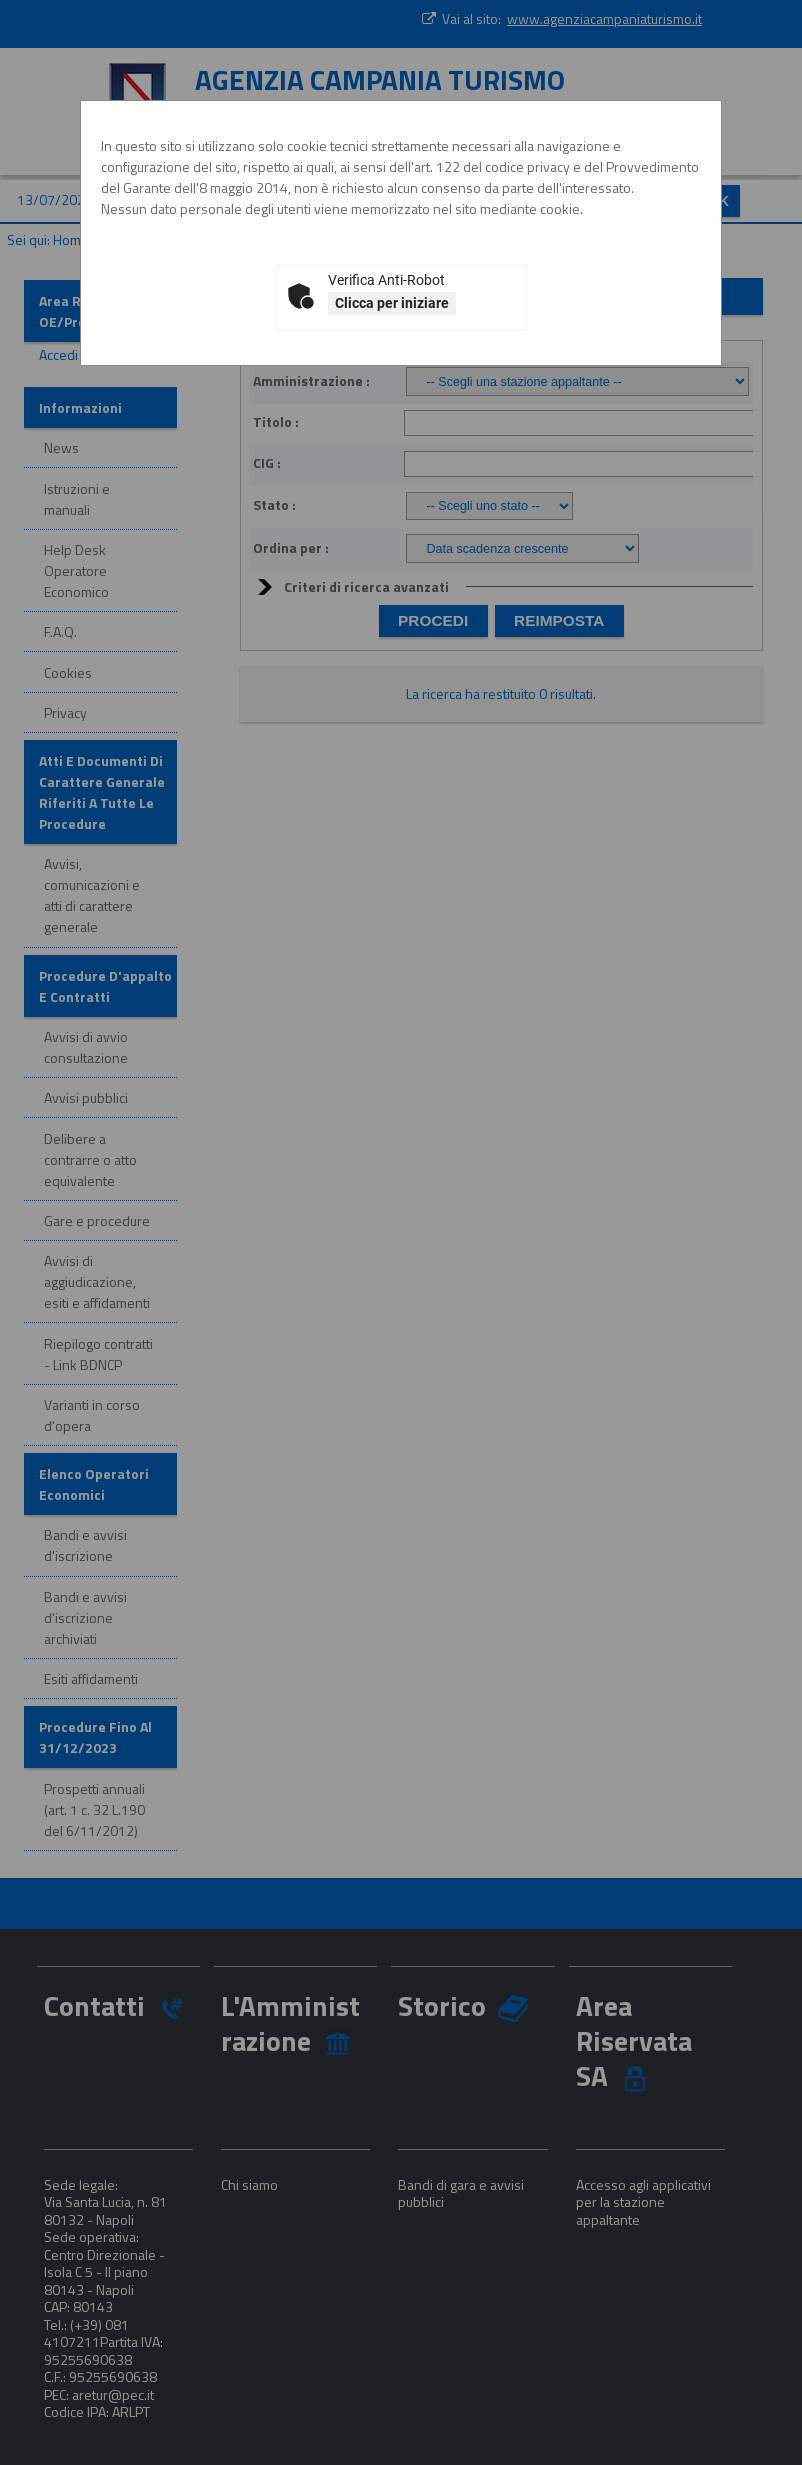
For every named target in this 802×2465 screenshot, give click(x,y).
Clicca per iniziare (392, 303)
